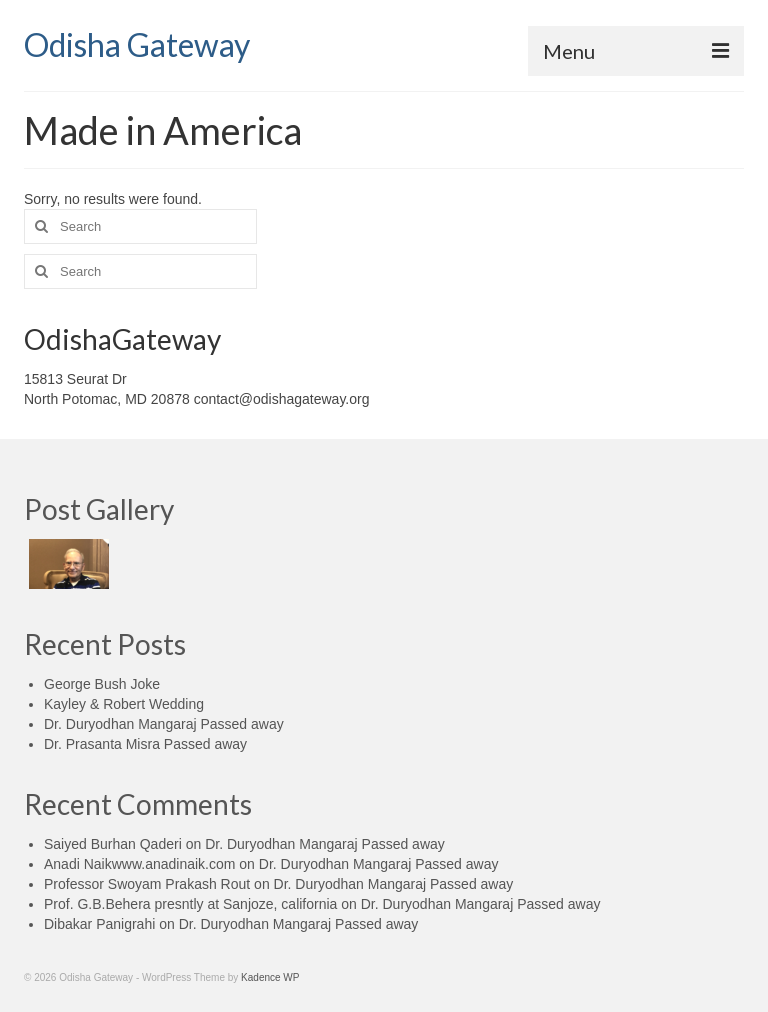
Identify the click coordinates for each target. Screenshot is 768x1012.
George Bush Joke (102, 684)
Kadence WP (270, 977)
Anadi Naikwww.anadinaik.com (139, 864)
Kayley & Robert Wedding (124, 704)
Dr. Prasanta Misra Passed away (145, 744)
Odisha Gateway (137, 44)
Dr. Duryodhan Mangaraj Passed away (164, 724)
